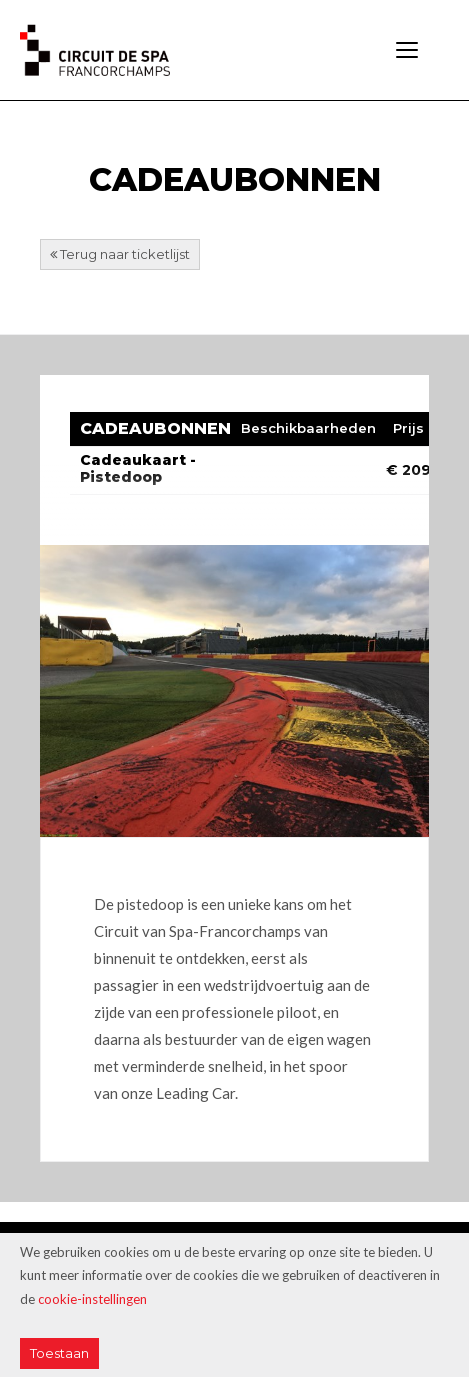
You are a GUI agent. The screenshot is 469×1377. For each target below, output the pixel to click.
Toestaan (59, 1353)
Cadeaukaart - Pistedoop (138, 468)
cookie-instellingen (92, 1299)
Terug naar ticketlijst (120, 254)
